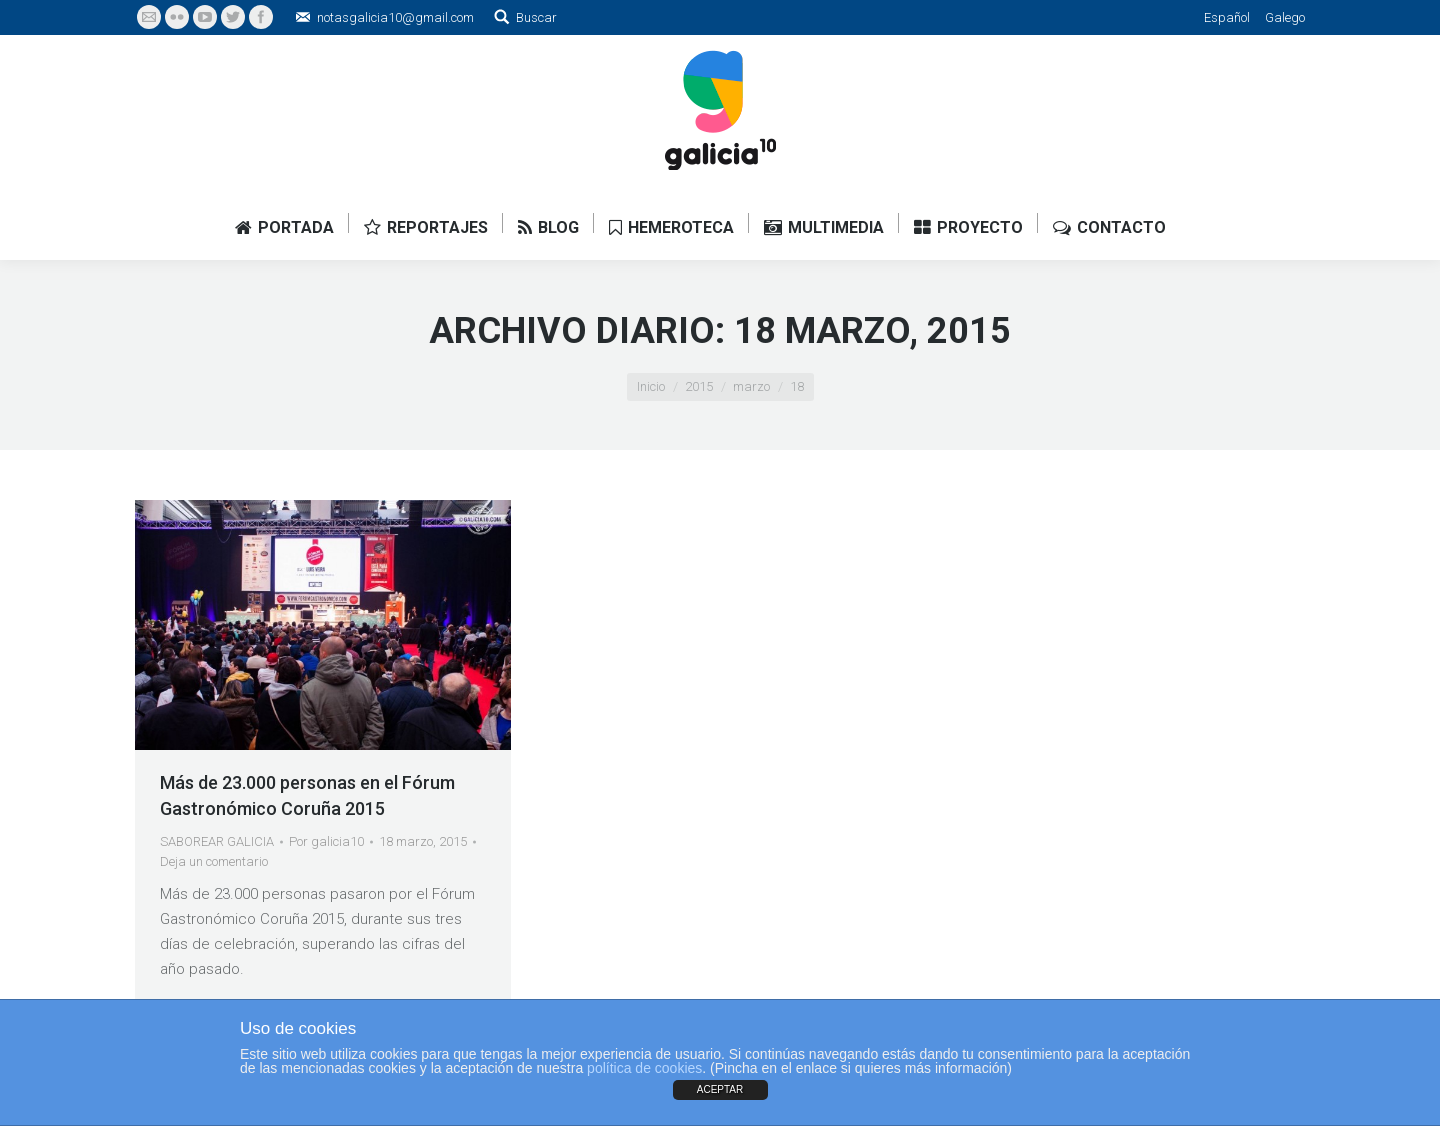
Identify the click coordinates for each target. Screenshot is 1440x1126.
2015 (699, 386)
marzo (751, 386)
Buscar (536, 17)
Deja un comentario (214, 861)
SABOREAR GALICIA (217, 841)
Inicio (651, 386)
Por (326, 841)
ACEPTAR (720, 1089)
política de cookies (644, 1068)
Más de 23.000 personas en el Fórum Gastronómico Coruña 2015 (307, 795)
